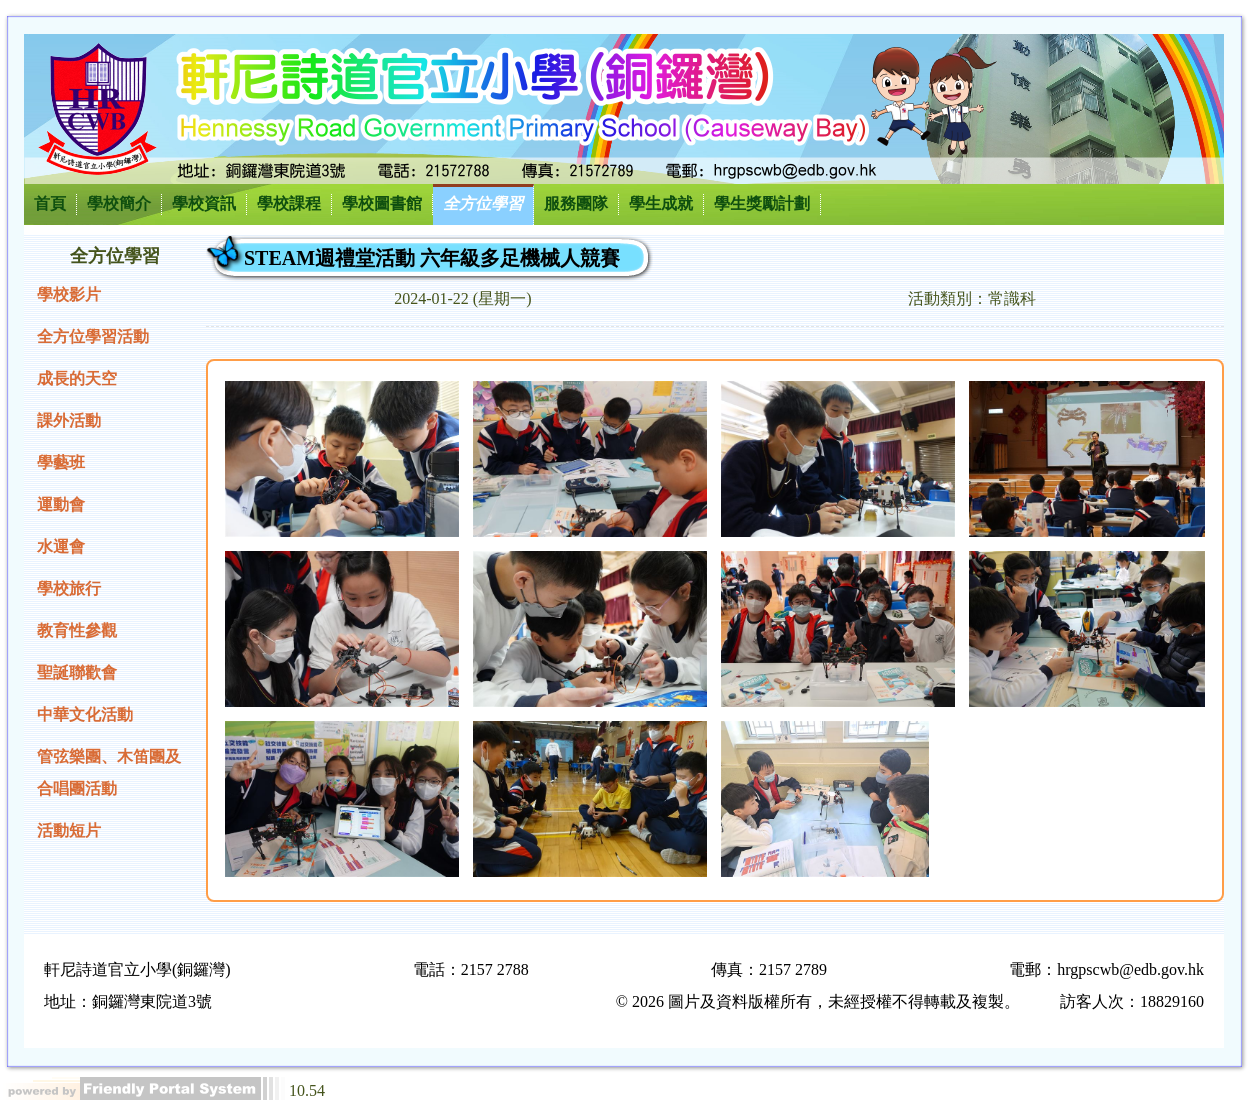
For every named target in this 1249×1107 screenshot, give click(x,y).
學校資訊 (204, 203)
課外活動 (69, 420)
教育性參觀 (77, 630)
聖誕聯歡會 (77, 672)
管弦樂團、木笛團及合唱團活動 (109, 772)
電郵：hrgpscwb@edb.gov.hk (1106, 969)
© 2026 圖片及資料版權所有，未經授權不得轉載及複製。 (818, 1001)
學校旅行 (69, 588)
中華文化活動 (85, 714)
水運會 (61, 546)
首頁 (50, 203)
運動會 (61, 504)
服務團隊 (576, 203)
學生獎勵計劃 (762, 203)
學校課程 (289, 203)
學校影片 (69, 294)
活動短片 (69, 830)
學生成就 (661, 203)
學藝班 (61, 462)
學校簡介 (119, 203)
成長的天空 (77, 378)
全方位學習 (483, 203)
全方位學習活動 (93, 336)
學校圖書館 (382, 203)
